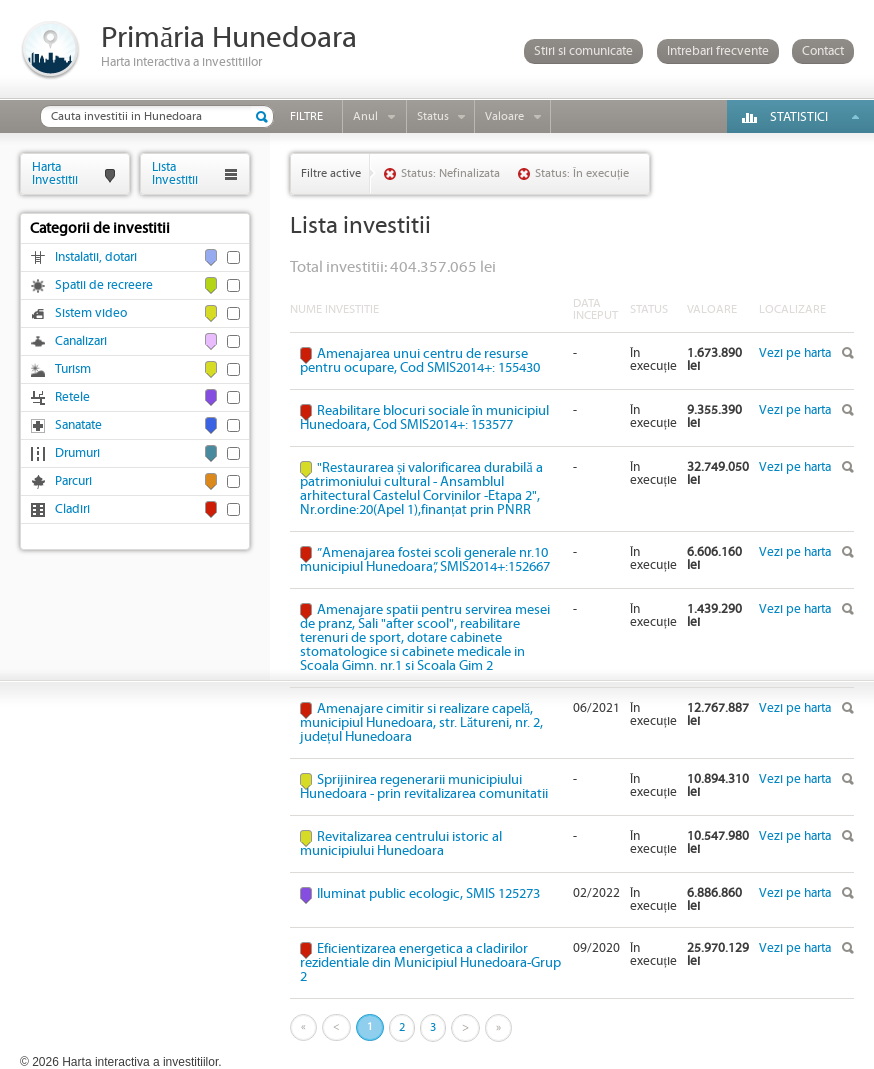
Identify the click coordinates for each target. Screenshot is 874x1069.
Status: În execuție (582, 173)
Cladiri (72, 509)
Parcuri (73, 481)
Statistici (799, 117)
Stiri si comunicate (583, 51)
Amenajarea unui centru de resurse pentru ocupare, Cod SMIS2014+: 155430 (420, 361)
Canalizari (81, 341)
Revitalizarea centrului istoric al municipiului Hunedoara (401, 844)
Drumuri (77, 453)
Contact (823, 51)
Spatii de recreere (104, 285)
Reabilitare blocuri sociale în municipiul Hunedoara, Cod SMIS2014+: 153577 (424, 418)
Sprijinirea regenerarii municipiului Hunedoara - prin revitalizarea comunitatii (424, 787)
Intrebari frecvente (718, 51)
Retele (72, 397)
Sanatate (78, 425)
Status (433, 116)
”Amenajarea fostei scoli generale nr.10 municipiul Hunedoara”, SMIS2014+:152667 (425, 560)
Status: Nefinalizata (450, 173)
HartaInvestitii (55, 173)
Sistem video (91, 313)
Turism (73, 369)
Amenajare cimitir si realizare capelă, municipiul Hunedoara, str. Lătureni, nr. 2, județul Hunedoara (421, 723)
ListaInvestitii (175, 173)
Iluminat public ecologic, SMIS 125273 (428, 894)
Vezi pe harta (795, 353)
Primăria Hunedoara (229, 38)
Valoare (504, 116)
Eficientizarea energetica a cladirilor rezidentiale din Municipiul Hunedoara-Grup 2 (430, 963)
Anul (365, 116)
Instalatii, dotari (96, 257)
